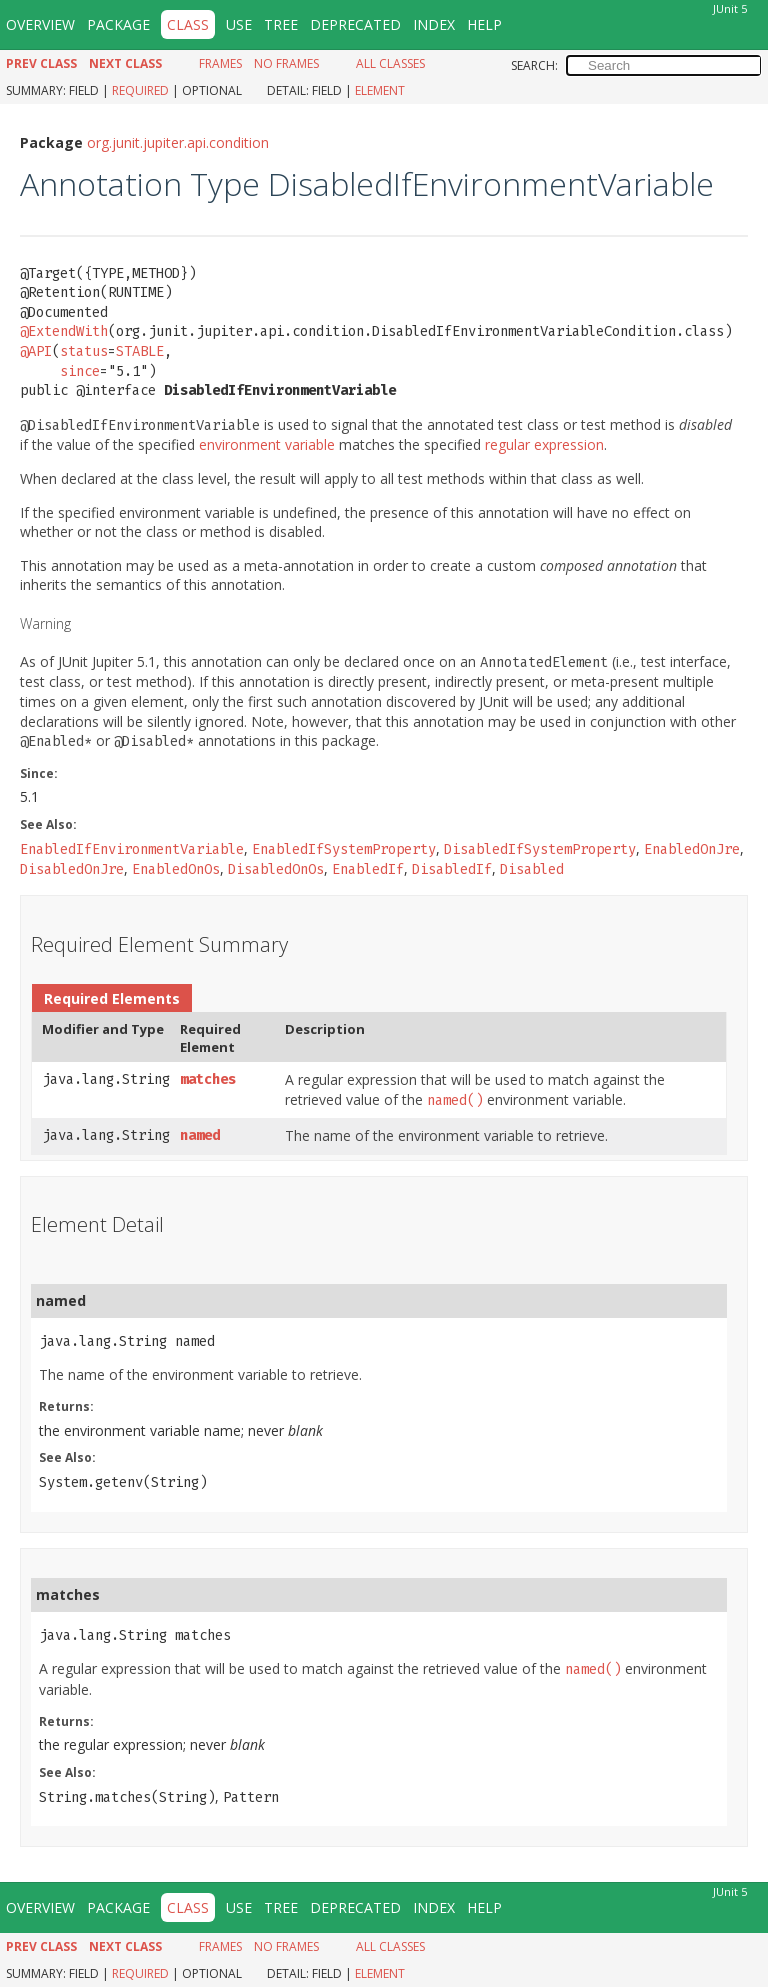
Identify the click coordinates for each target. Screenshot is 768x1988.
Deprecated (355, 24)
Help (484, 24)
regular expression (544, 444)
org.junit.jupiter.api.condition (178, 142)
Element (380, 90)
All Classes (390, 63)
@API (36, 351)
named (200, 1135)
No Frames (286, 63)
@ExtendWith (64, 331)
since (80, 371)
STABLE (140, 351)
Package (118, 24)
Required (140, 90)
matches (208, 1079)
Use (239, 24)
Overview (40, 24)
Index (434, 24)
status (84, 351)
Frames (220, 63)
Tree (281, 24)
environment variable (267, 444)
